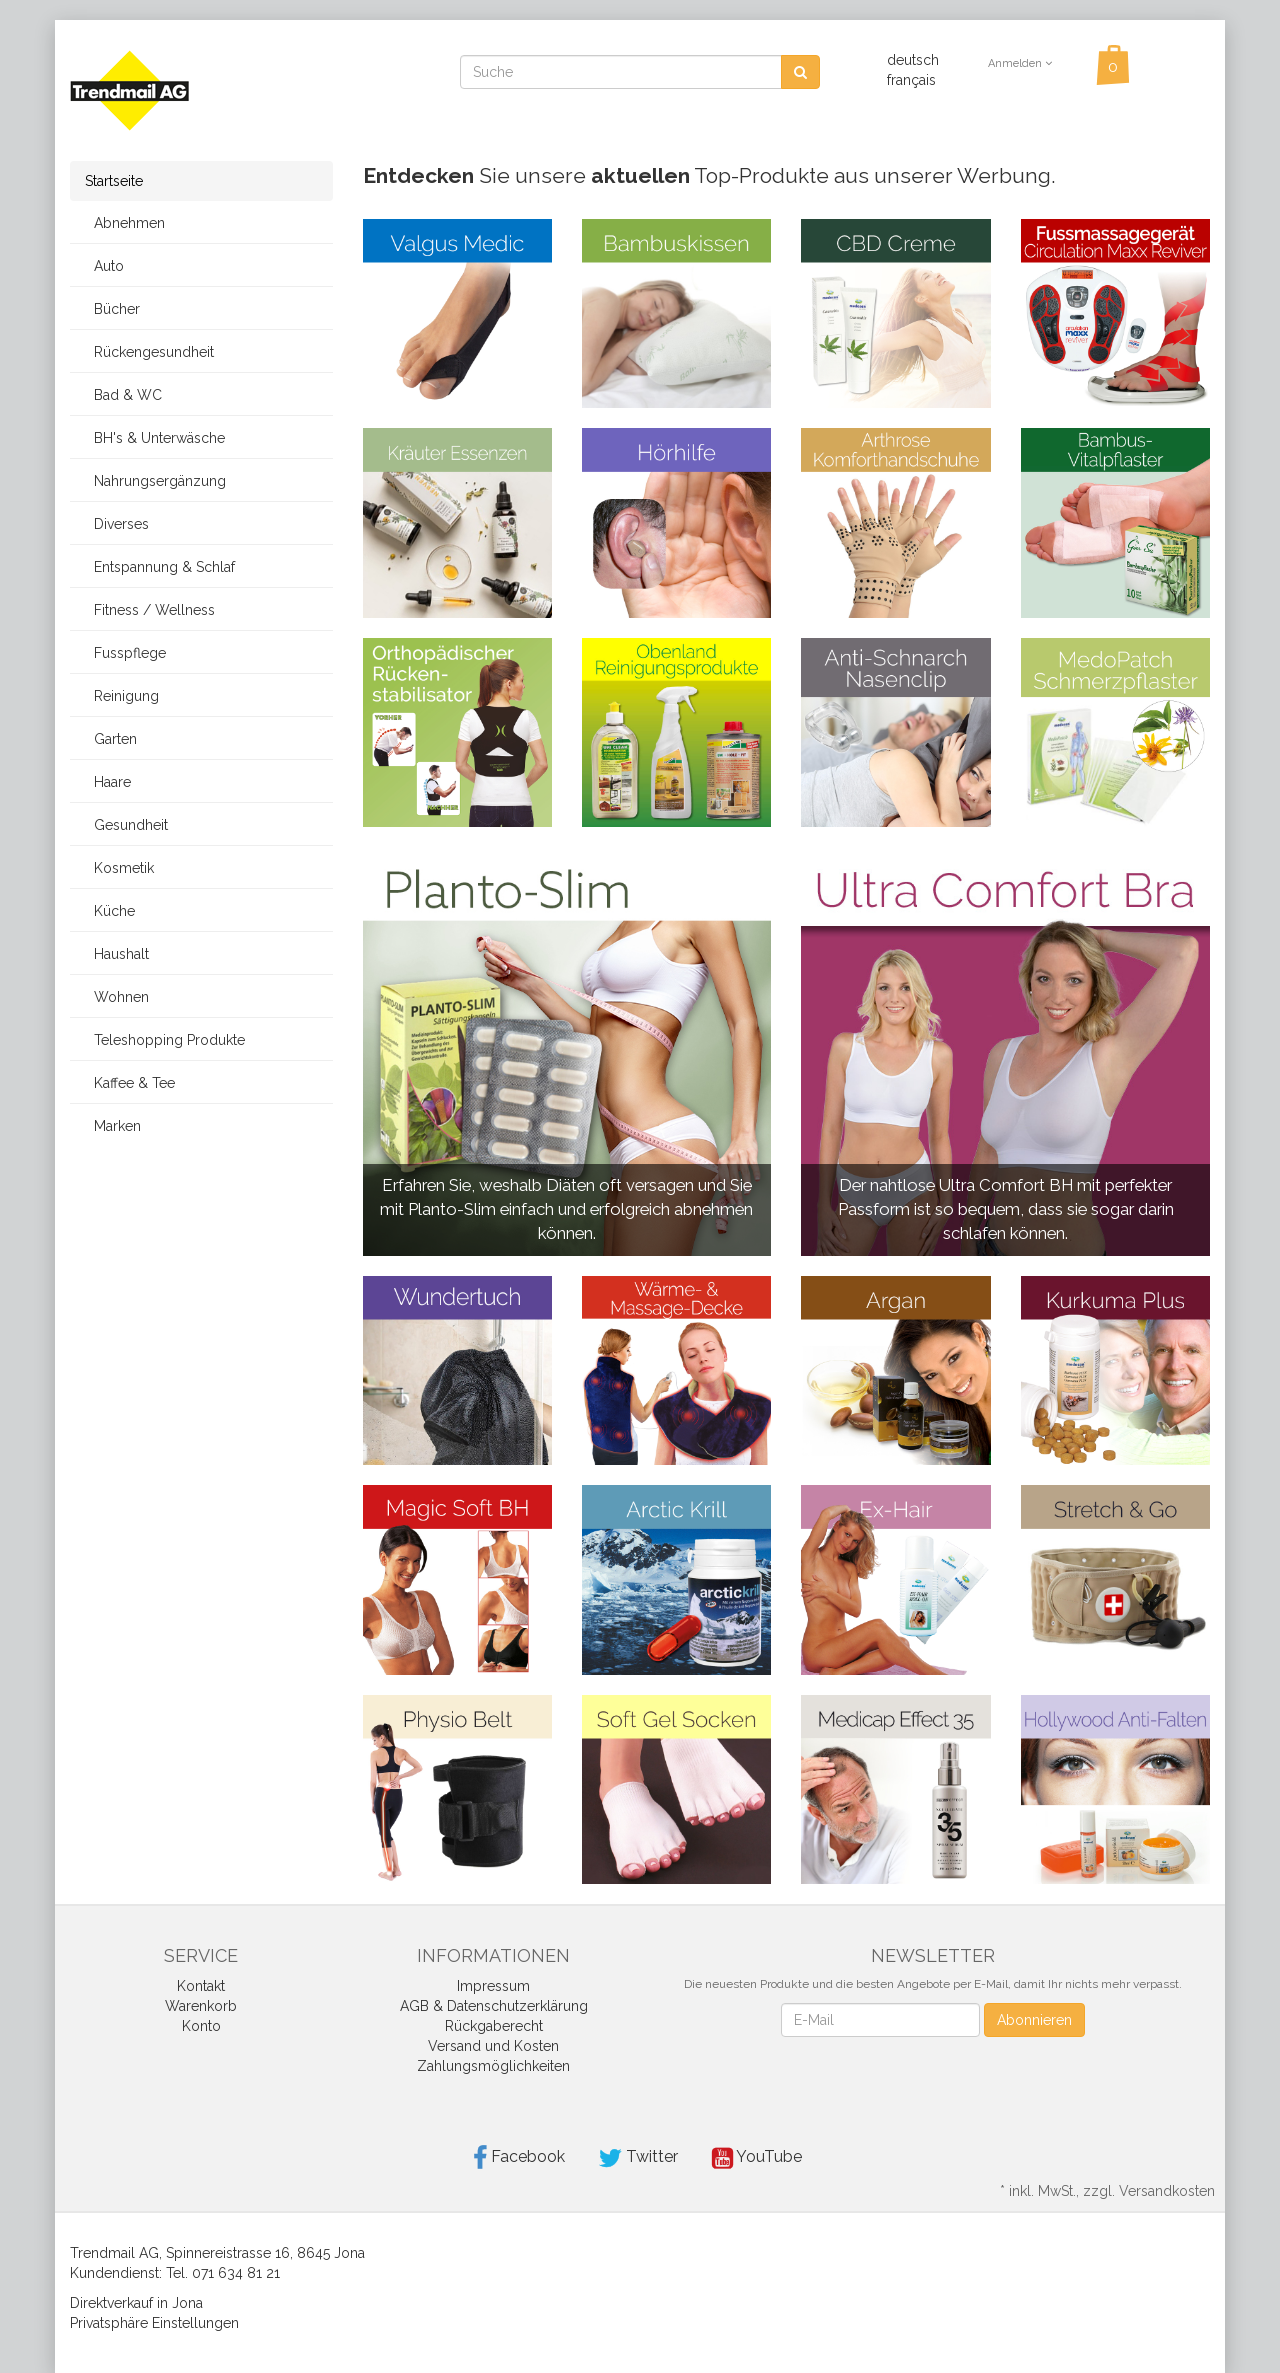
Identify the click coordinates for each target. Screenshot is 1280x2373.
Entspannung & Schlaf (160, 567)
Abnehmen (125, 223)
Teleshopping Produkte (165, 1040)
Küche (110, 911)
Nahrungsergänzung (155, 481)
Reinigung (122, 696)
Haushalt (117, 954)
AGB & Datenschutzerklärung (494, 2006)
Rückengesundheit (149, 352)
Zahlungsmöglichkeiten (493, 2066)
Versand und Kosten (493, 2046)
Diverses (117, 524)
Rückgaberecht (494, 2026)
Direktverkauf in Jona (136, 2303)
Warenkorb (201, 2006)
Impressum (493, 1986)
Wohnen (117, 997)
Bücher (112, 309)
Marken (113, 1126)
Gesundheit (126, 825)
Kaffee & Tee (130, 1083)
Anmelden (1020, 63)
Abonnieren (1034, 2020)
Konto (201, 2026)
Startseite (114, 181)
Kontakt (201, 1986)
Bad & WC (123, 395)
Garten (111, 739)
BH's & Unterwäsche (155, 438)
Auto (104, 266)
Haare (108, 782)
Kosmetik (119, 868)
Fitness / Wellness (150, 610)
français (911, 80)
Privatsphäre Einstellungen (154, 2323)
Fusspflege (125, 653)
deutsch (913, 60)
